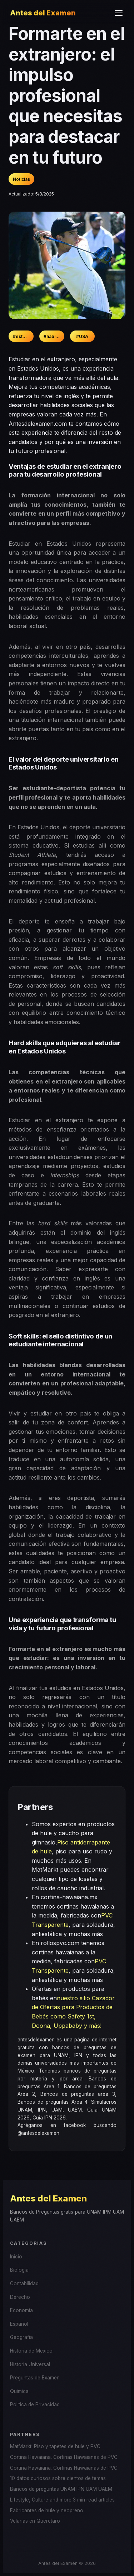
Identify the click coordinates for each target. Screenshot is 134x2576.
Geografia (21, 2337)
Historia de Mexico (31, 2351)
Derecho (20, 2297)
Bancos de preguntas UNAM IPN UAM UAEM (61, 2489)
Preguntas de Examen (35, 2377)
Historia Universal (30, 2364)
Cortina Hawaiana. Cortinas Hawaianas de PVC (64, 2457)
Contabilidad (24, 2283)
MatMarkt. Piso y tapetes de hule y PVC (55, 2446)
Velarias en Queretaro (35, 2521)
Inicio (16, 2256)
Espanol (19, 2324)
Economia (21, 2310)
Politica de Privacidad (35, 2404)
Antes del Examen (43, 13)
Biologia (19, 2270)
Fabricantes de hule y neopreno (46, 2510)
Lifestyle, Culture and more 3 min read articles (62, 2500)
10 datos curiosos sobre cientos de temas (58, 2478)
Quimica (19, 2391)
